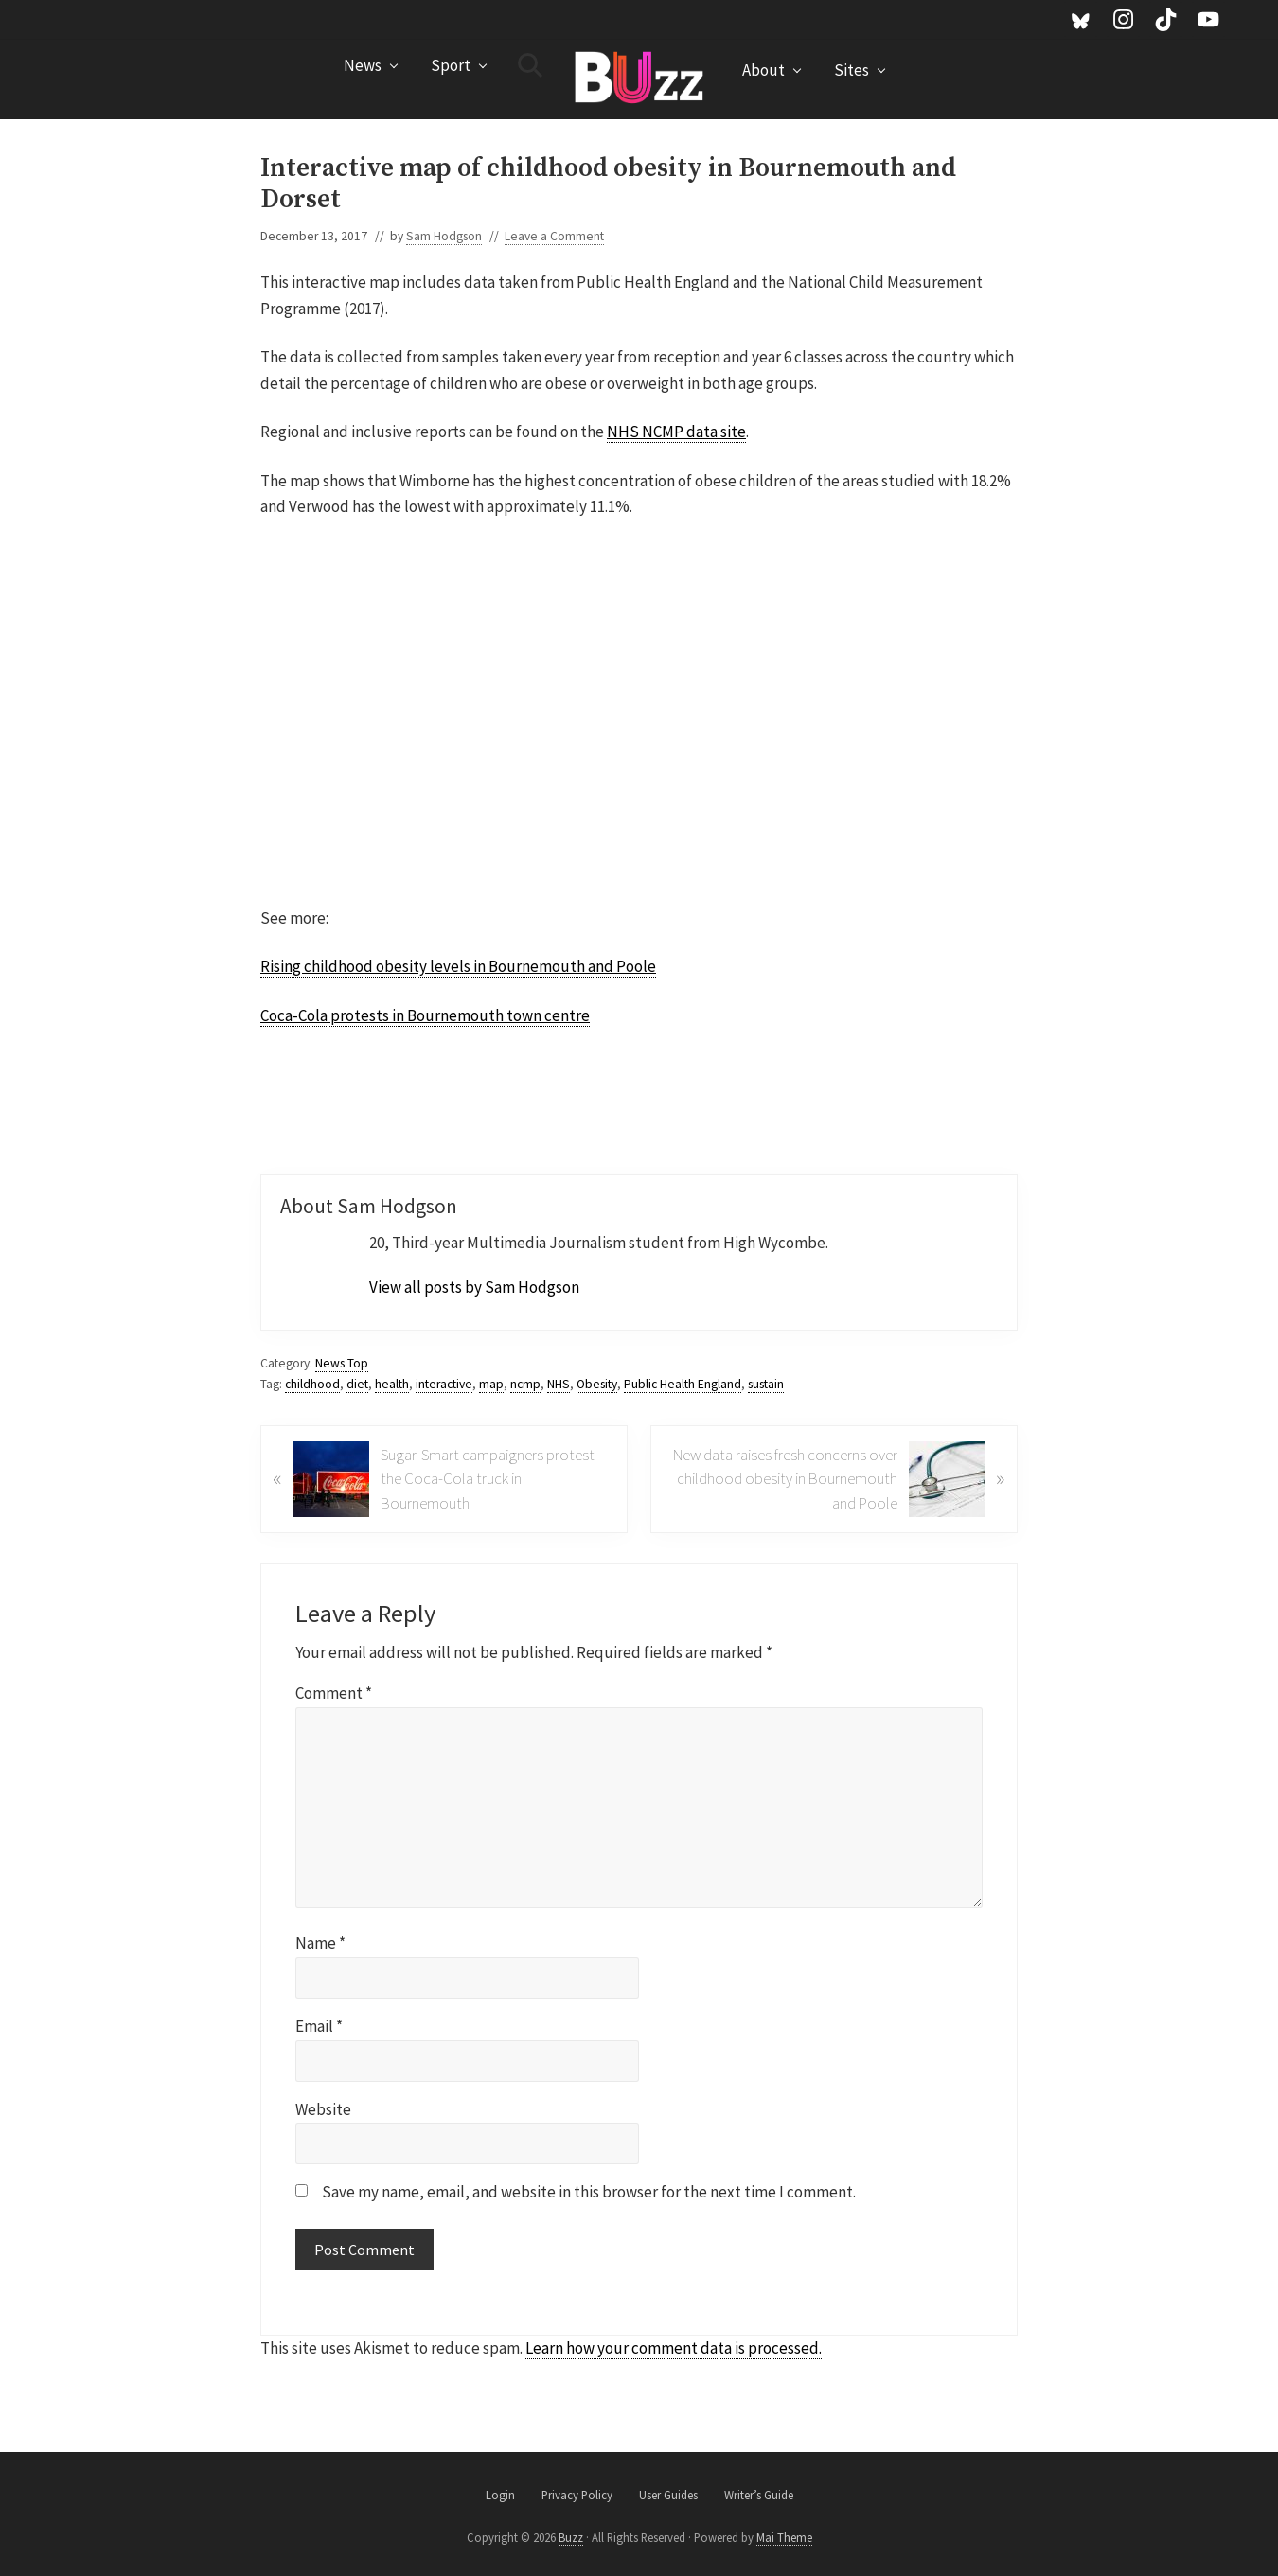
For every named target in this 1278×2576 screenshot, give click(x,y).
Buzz (571, 2537)
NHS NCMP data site (676, 431)
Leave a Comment (554, 236)
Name (320, 1942)
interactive (444, 1384)
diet (357, 1384)
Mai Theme (784, 2537)
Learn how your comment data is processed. (673, 2348)
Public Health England (682, 1384)
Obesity (597, 1384)
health (392, 1384)
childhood (312, 1384)
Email (319, 2026)
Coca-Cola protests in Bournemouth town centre (425, 1015)
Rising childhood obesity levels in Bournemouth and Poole (458, 966)
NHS (558, 1384)
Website (323, 2109)
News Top (341, 1363)
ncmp (525, 1384)
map (491, 1384)
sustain (766, 1384)
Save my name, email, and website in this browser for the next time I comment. (589, 2191)
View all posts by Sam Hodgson (474, 1287)
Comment (333, 1693)
